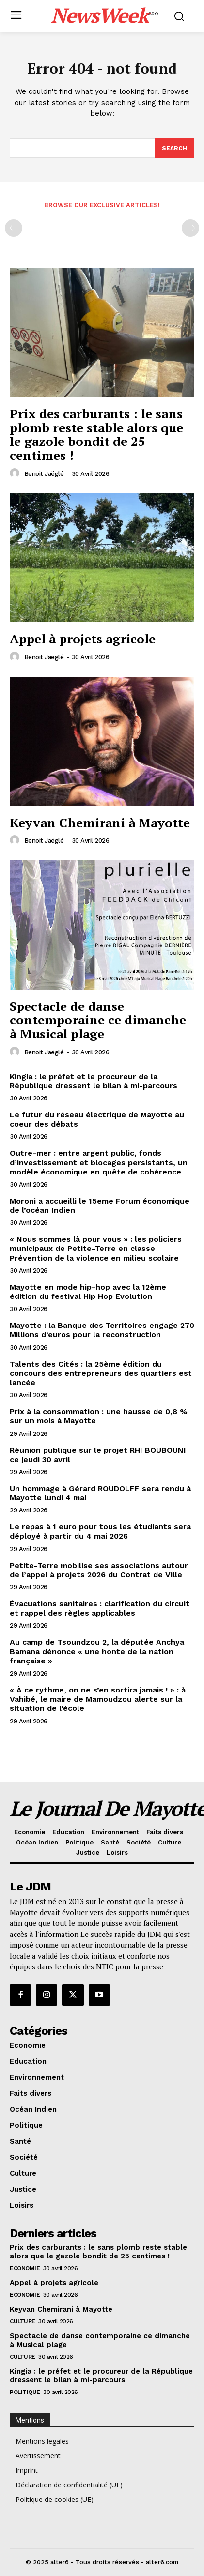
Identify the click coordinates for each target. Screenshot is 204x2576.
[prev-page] (13, 228)
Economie (25, 2268)
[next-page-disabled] (190, 228)
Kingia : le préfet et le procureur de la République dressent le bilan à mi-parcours (93, 1081)
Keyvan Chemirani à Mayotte (100, 822)
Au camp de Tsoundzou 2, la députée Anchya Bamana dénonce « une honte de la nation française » (97, 1651)
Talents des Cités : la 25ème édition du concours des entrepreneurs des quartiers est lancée (101, 1373)
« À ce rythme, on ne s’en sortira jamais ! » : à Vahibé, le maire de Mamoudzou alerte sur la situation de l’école (98, 1699)
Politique (25, 2392)
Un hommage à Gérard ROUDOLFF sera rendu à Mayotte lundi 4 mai (100, 1493)
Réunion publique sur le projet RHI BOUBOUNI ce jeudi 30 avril (98, 1455)
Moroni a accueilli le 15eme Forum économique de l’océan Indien (99, 1205)
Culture (22, 2321)
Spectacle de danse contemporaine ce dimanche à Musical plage (98, 1020)
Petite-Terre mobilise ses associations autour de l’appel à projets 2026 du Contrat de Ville (99, 1570)
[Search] (174, 148)
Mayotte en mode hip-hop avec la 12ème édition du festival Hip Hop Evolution (88, 1291)
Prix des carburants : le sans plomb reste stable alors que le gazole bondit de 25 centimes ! (96, 434)
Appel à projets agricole (83, 638)
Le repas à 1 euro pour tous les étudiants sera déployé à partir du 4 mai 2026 (100, 1531)
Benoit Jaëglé (44, 473)
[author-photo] (16, 473)
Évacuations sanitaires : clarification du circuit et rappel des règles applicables (99, 1608)
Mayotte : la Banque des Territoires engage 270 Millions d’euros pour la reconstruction (102, 1330)
